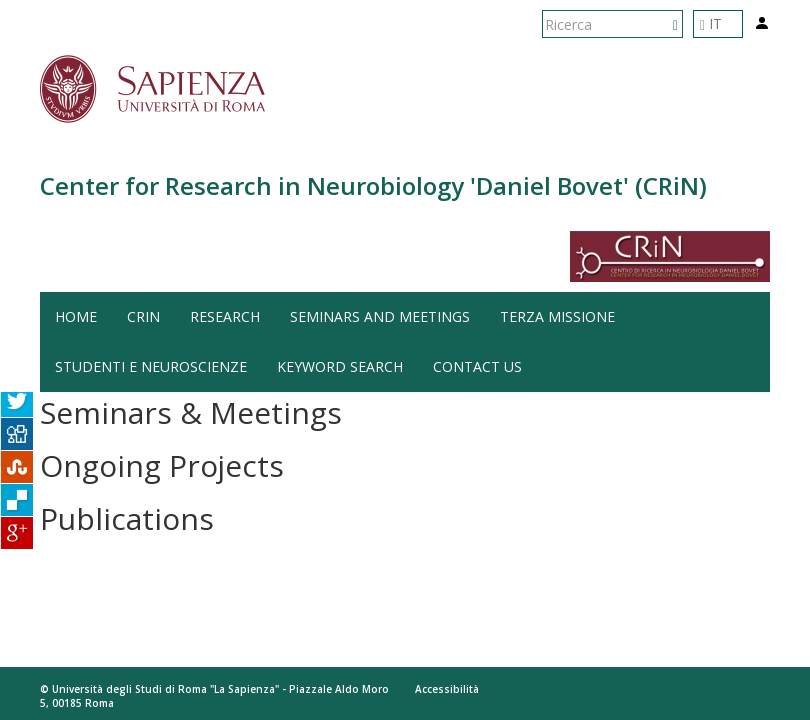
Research (225, 316)
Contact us (477, 366)
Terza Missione (557, 316)
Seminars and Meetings (380, 316)
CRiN (143, 316)
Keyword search (340, 366)
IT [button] (711, 23)
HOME (76, 316)
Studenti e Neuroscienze (151, 366)
